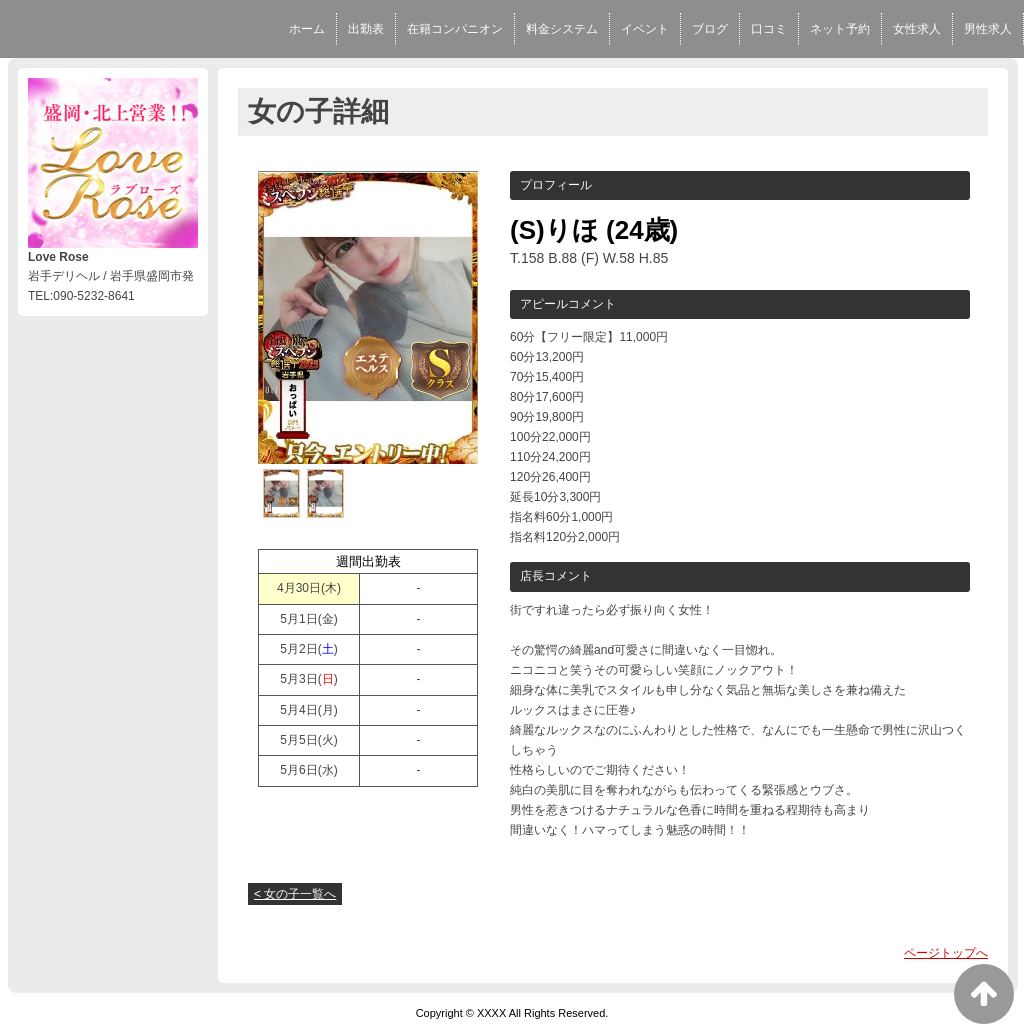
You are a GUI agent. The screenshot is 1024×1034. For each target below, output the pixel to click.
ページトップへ (946, 953)
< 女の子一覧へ (295, 894)
